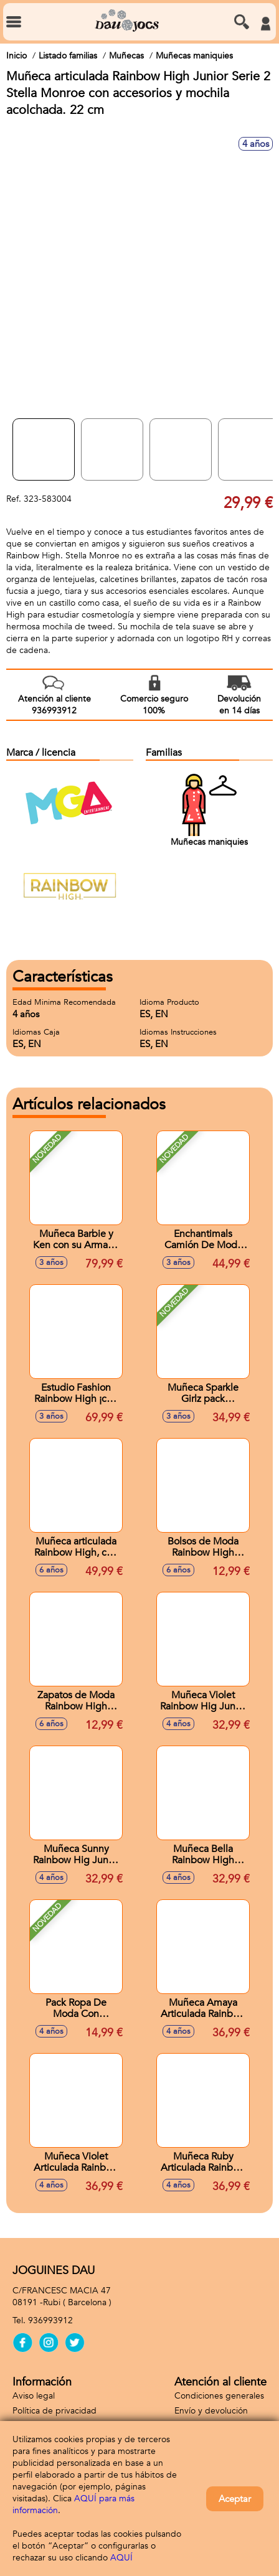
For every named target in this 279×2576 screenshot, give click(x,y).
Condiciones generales (219, 2396)
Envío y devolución (211, 2411)
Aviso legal (33, 2396)
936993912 (50, 2320)
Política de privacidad (54, 2411)
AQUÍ (121, 2558)
